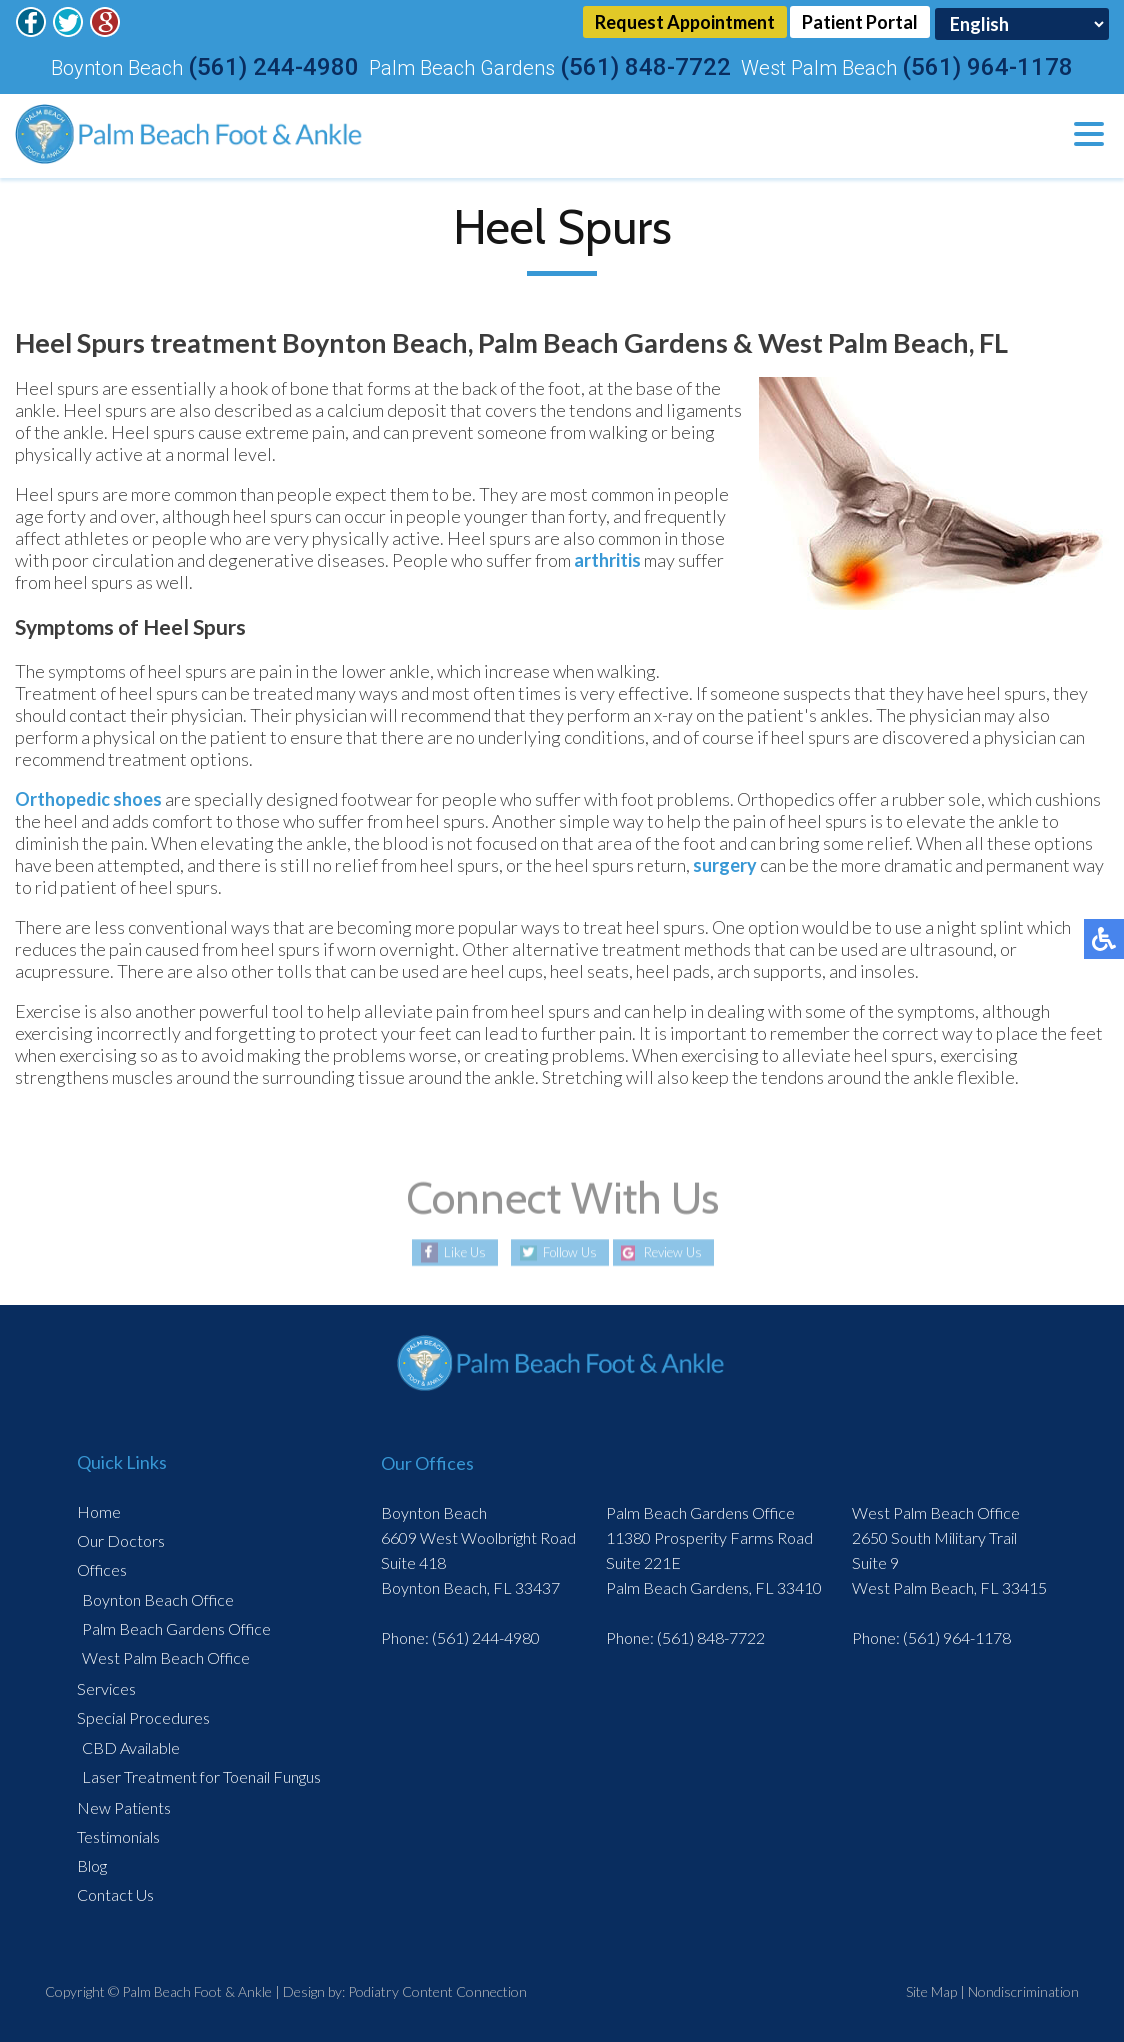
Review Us (680, 1250)
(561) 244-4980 (273, 65)
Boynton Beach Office (158, 1597)
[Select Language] (1022, 23)
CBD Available (131, 1745)
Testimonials (118, 1834)
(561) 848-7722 (645, 65)
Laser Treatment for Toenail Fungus (201, 1774)
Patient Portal (860, 23)
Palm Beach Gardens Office (176, 1626)
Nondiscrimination (1023, 1989)
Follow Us (563, 1250)
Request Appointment (683, 23)
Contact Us (115, 1892)
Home (99, 1509)
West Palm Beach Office (166, 1655)
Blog (92, 1863)
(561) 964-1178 (987, 65)
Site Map (931, 1989)
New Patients (124, 1805)
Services (106, 1686)
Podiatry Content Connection (437, 1989)
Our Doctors (121, 1538)
